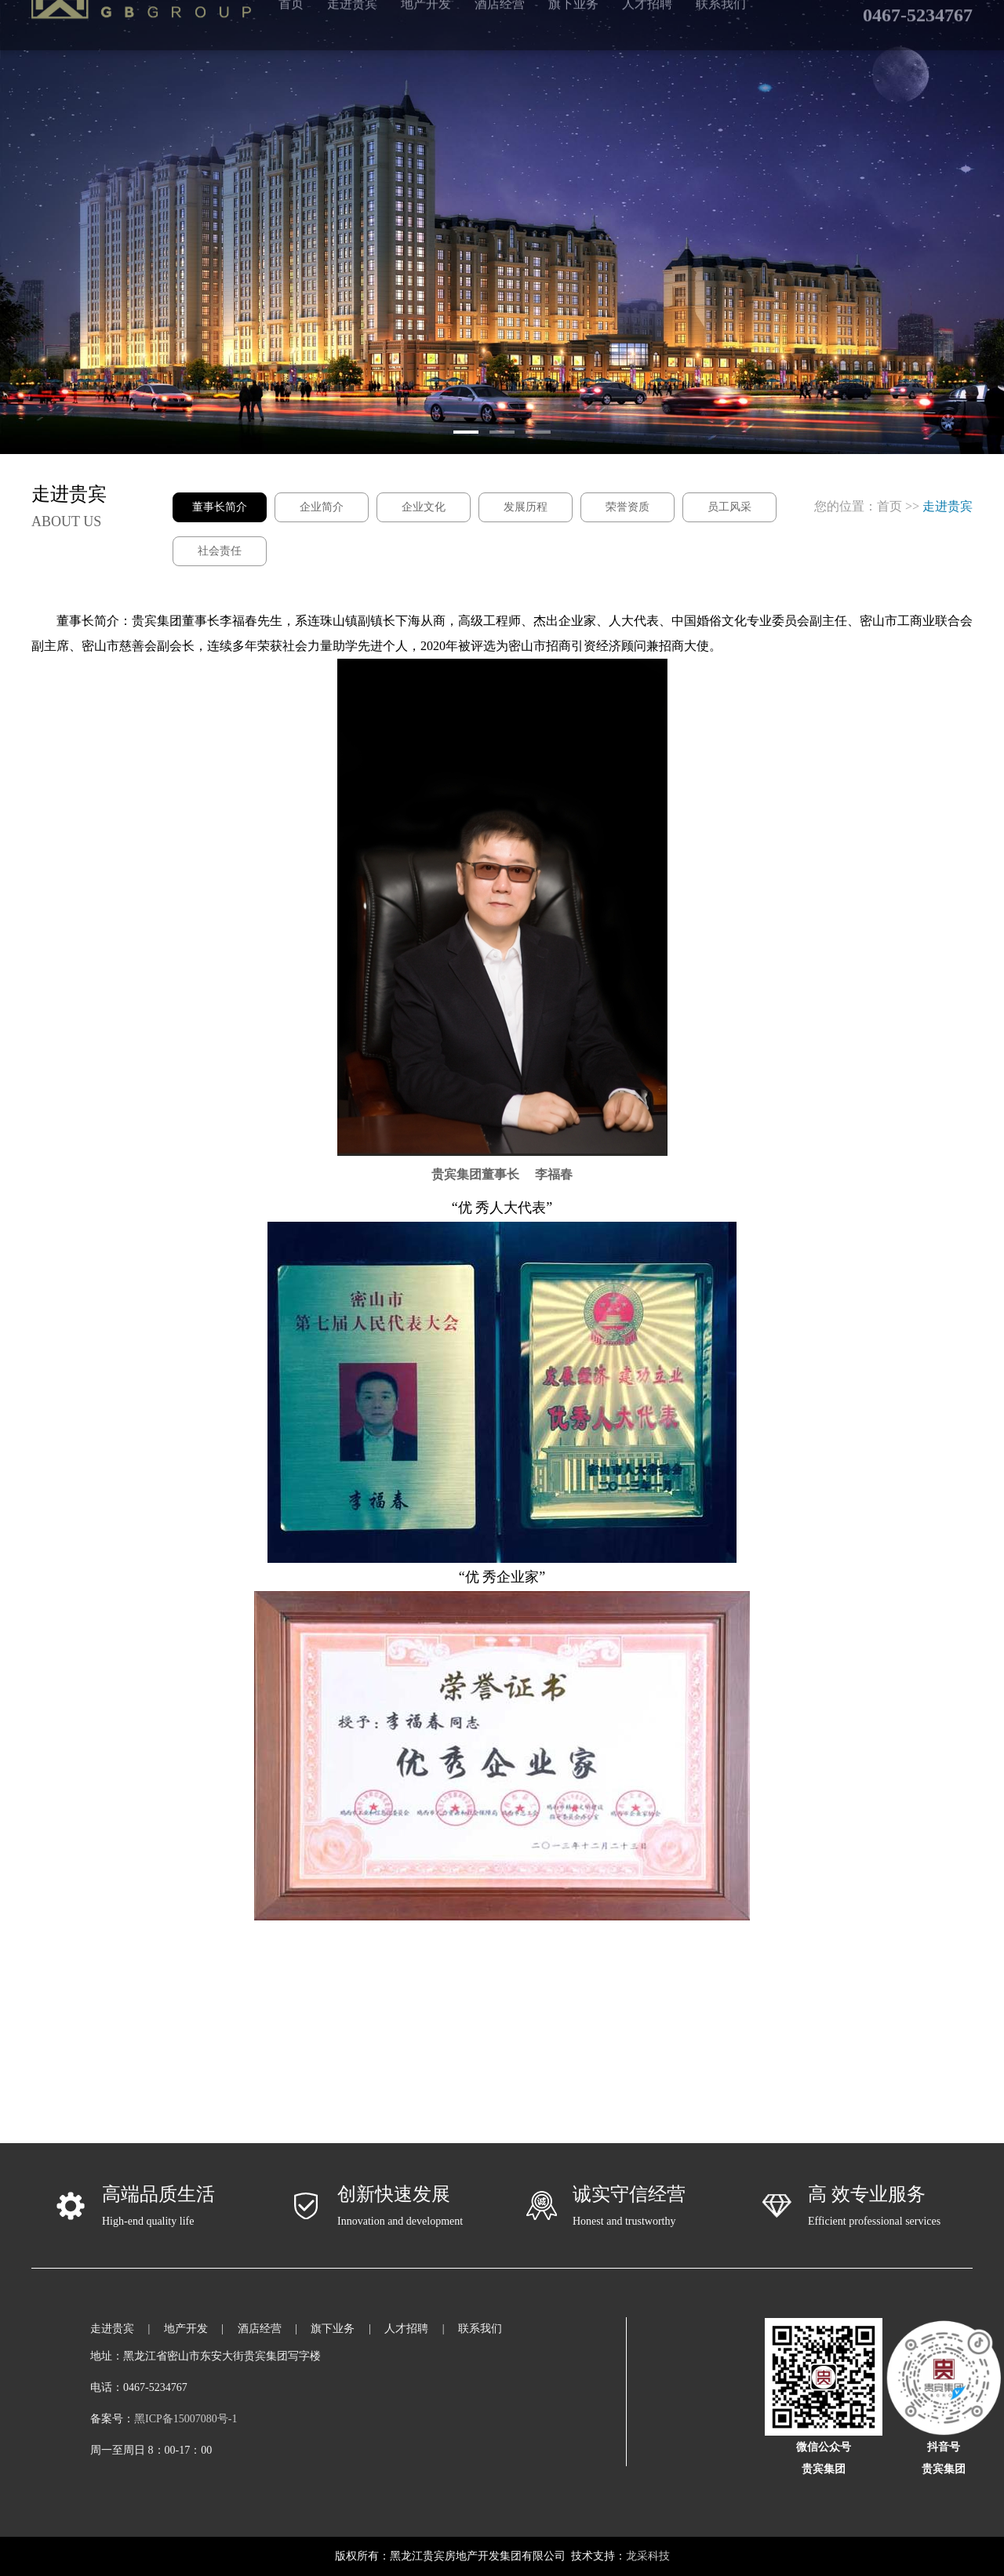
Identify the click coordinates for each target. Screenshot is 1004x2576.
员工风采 (729, 507)
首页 (889, 506)
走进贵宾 (112, 2328)
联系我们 (480, 2328)
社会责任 (220, 551)
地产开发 (186, 2328)
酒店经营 (260, 2328)
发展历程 (525, 507)
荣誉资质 (627, 507)
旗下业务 (333, 2328)
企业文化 (424, 507)
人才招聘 (406, 2328)
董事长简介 (219, 507)
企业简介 (322, 507)
